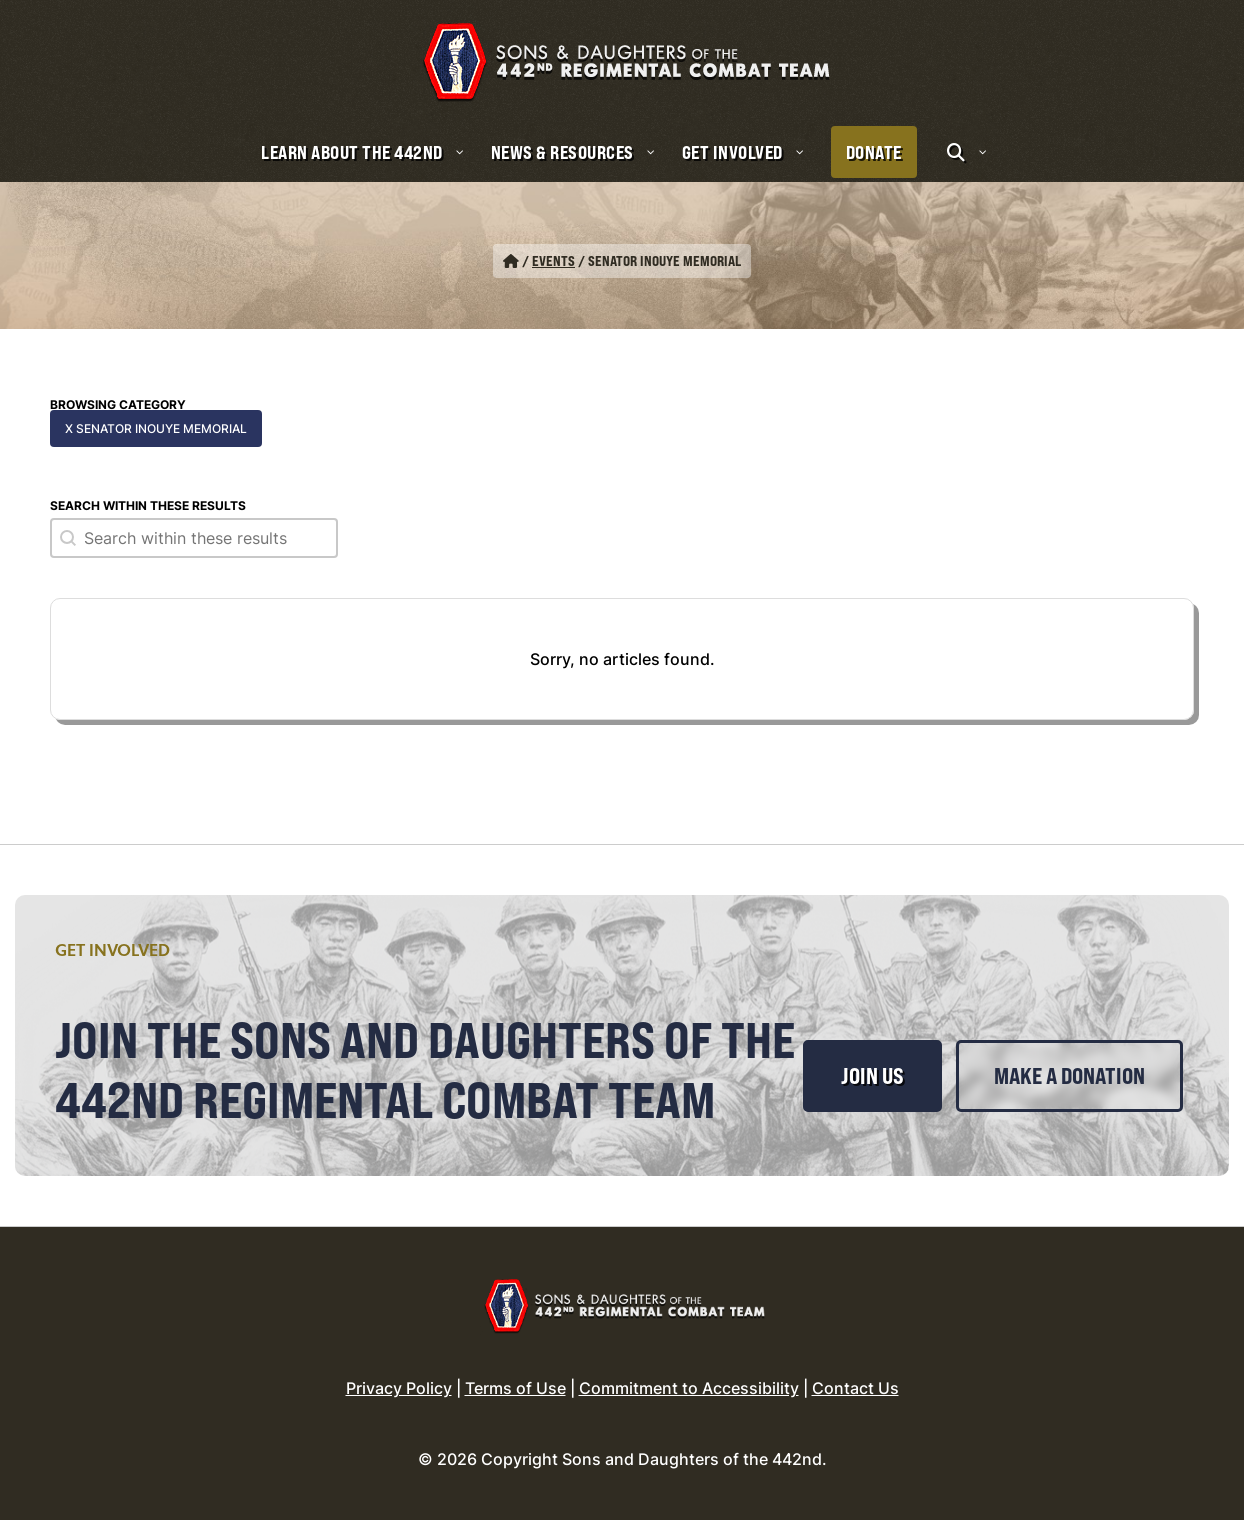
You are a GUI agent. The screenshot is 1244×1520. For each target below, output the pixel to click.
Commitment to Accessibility (689, 1388)
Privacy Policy (399, 1388)
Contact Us (855, 1388)
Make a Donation (1069, 1076)
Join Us (872, 1076)
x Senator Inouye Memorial (156, 428)
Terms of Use (515, 1388)
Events (553, 260)
